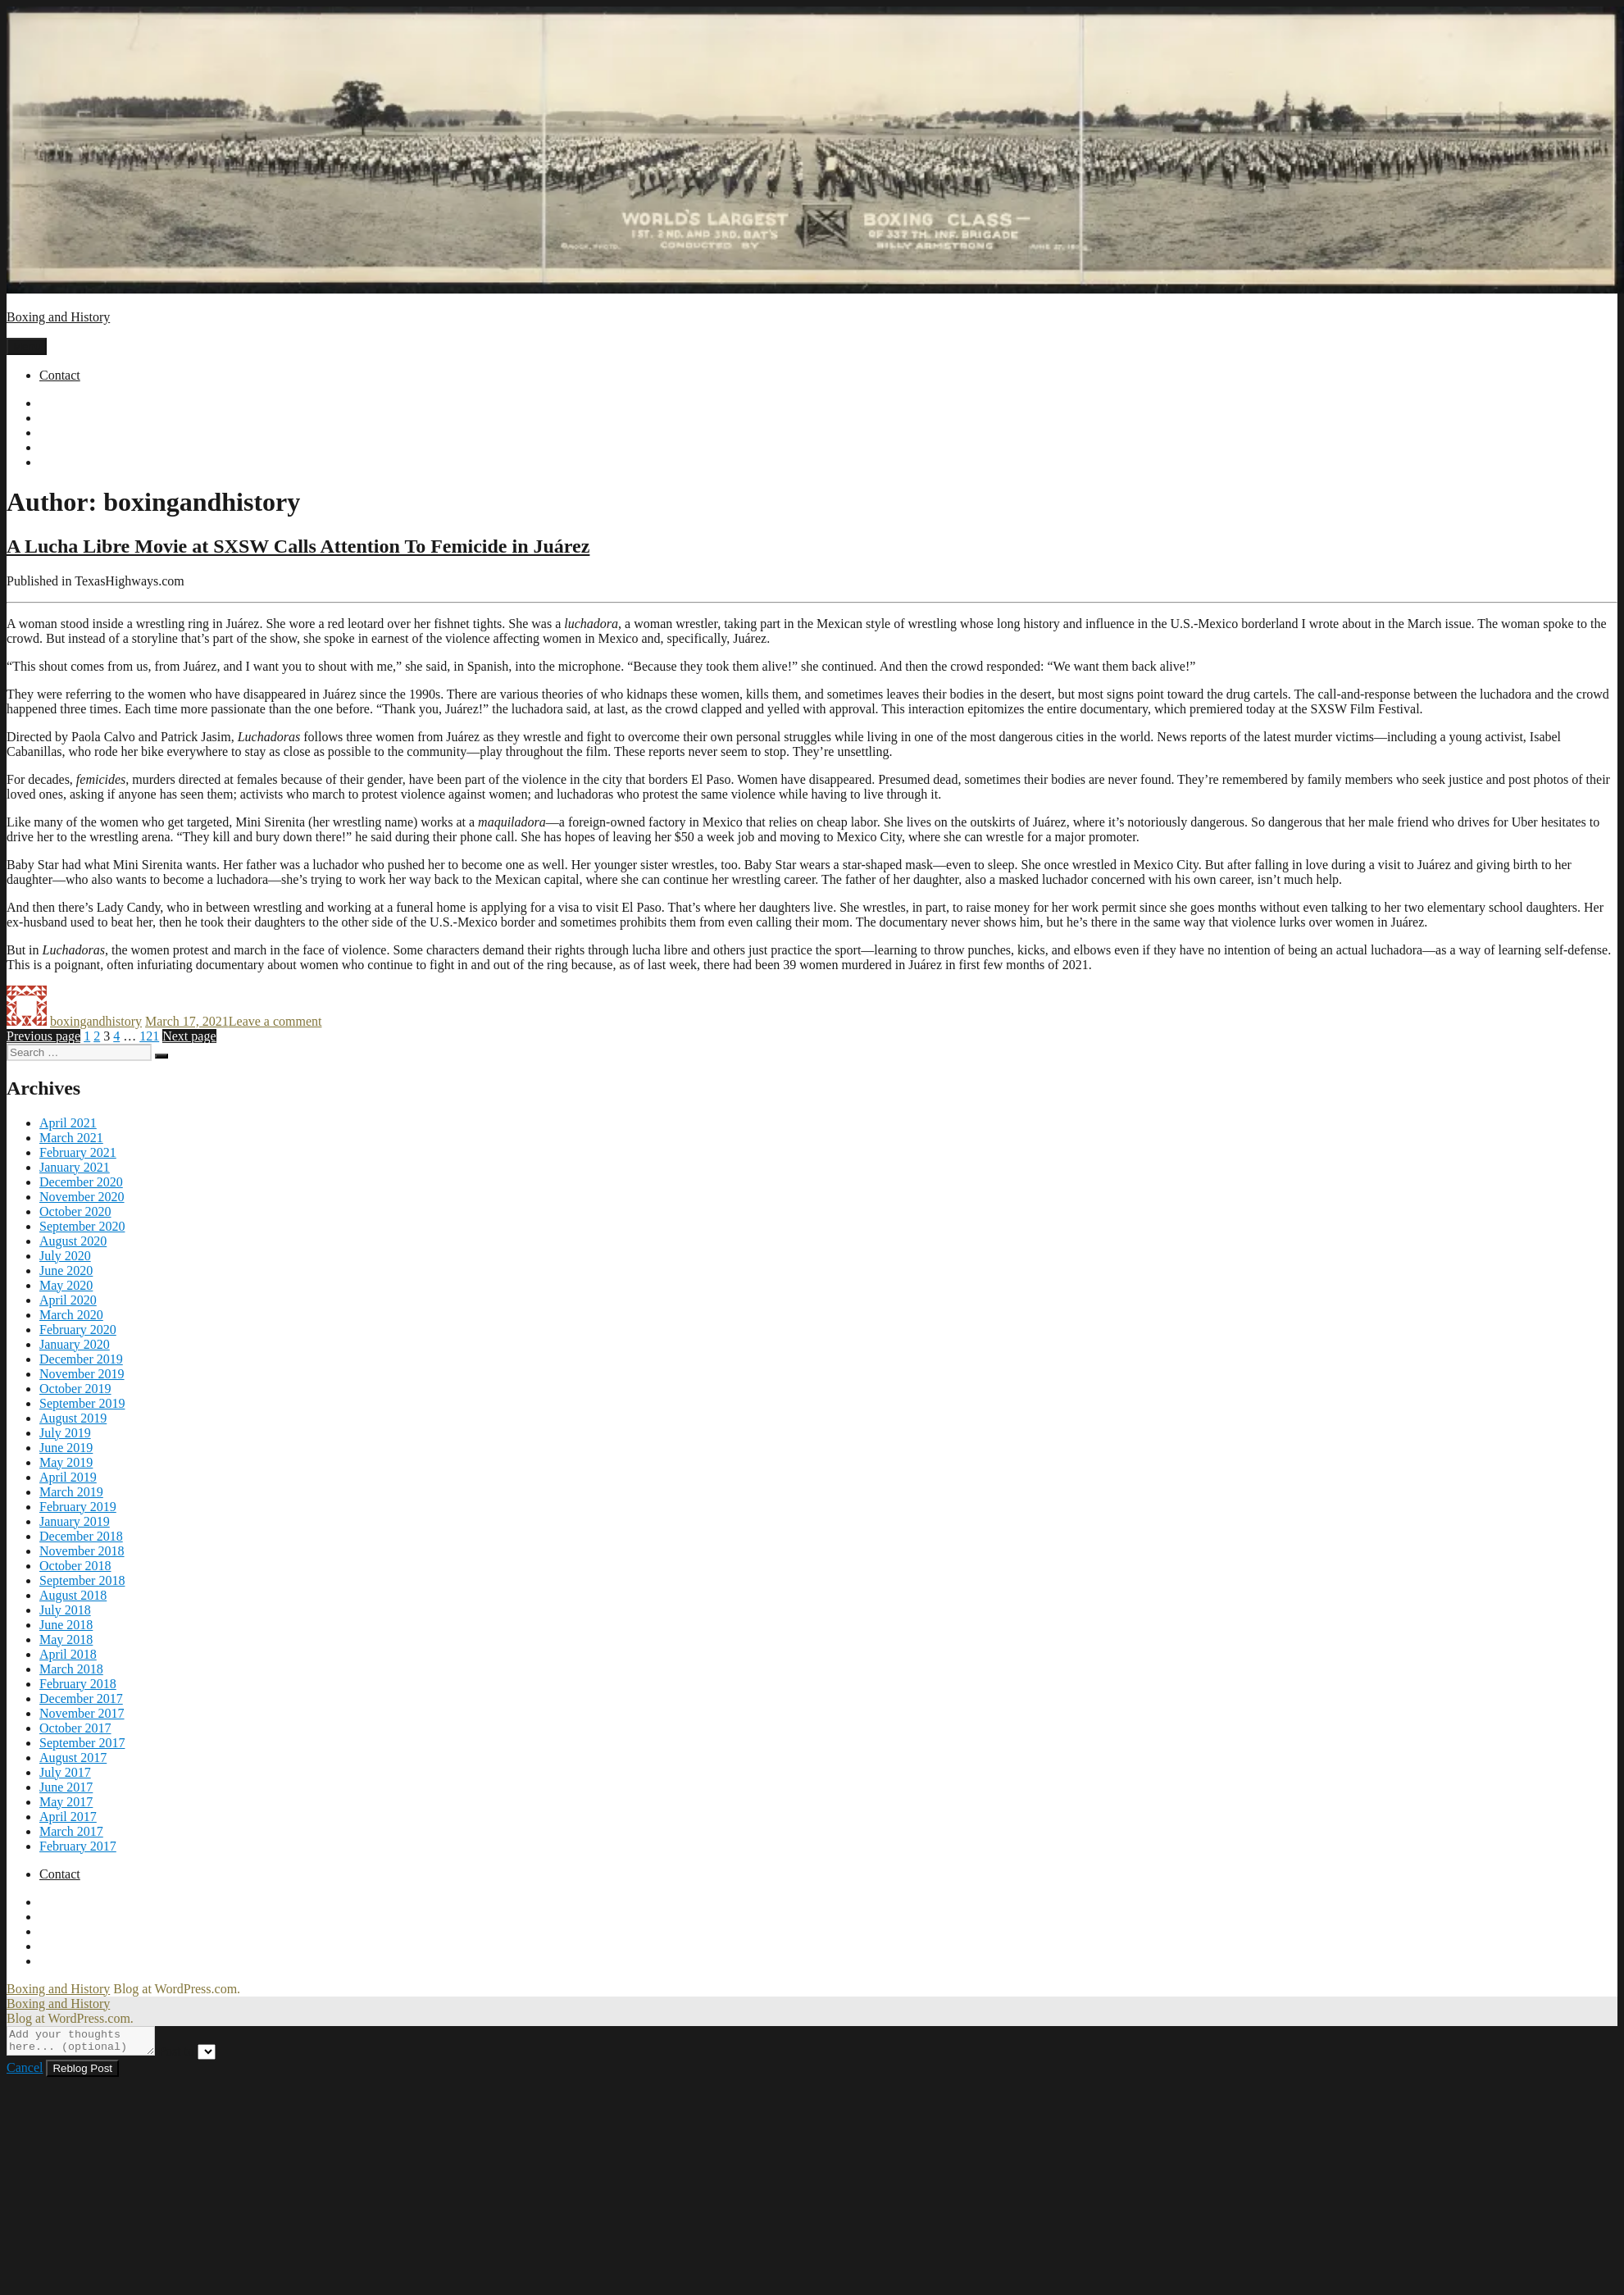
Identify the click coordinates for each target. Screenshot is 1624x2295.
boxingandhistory (96, 1021)
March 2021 (71, 1138)
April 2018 (68, 1654)
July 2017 (65, 1772)
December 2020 (81, 1182)
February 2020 (77, 1329)
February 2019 (77, 1507)
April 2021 (68, 1123)
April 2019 (68, 1477)
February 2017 (77, 1846)
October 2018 (75, 1566)
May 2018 (66, 1639)
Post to (193, 2056)
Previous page (43, 1036)
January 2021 (74, 1167)
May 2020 (66, 1285)
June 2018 (66, 1625)
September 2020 (82, 1226)
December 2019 (81, 1359)
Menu (26, 346)
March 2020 (71, 1315)
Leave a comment (275, 1021)
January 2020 (74, 1344)
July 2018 (65, 1610)
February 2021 (77, 1152)
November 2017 (82, 1713)
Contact (59, 375)
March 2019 (71, 1492)
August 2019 (73, 1418)
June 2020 (66, 1270)
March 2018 (71, 1669)
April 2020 (68, 1300)
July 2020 (65, 1256)
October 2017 (75, 1728)
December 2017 (81, 1698)
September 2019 (82, 1403)
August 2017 (73, 1758)
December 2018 (81, 1536)
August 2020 (73, 1241)
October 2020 (75, 1211)
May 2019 (66, 1462)
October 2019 (75, 1389)
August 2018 (73, 1595)
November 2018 (82, 1551)
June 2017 (66, 1787)
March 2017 (71, 1831)
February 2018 (77, 1684)
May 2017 (66, 1802)
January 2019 (74, 1521)
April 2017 (68, 1817)
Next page (189, 1036)
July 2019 (65, 1433)
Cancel (25, 2072)
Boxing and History (58, 317)
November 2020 (82, 1197)
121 (149, 1036)
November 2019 (82, 1374)
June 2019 (66, 1448)
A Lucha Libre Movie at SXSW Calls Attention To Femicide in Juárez (298, 546)
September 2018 (82, 1580)
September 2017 (82, 1743)
